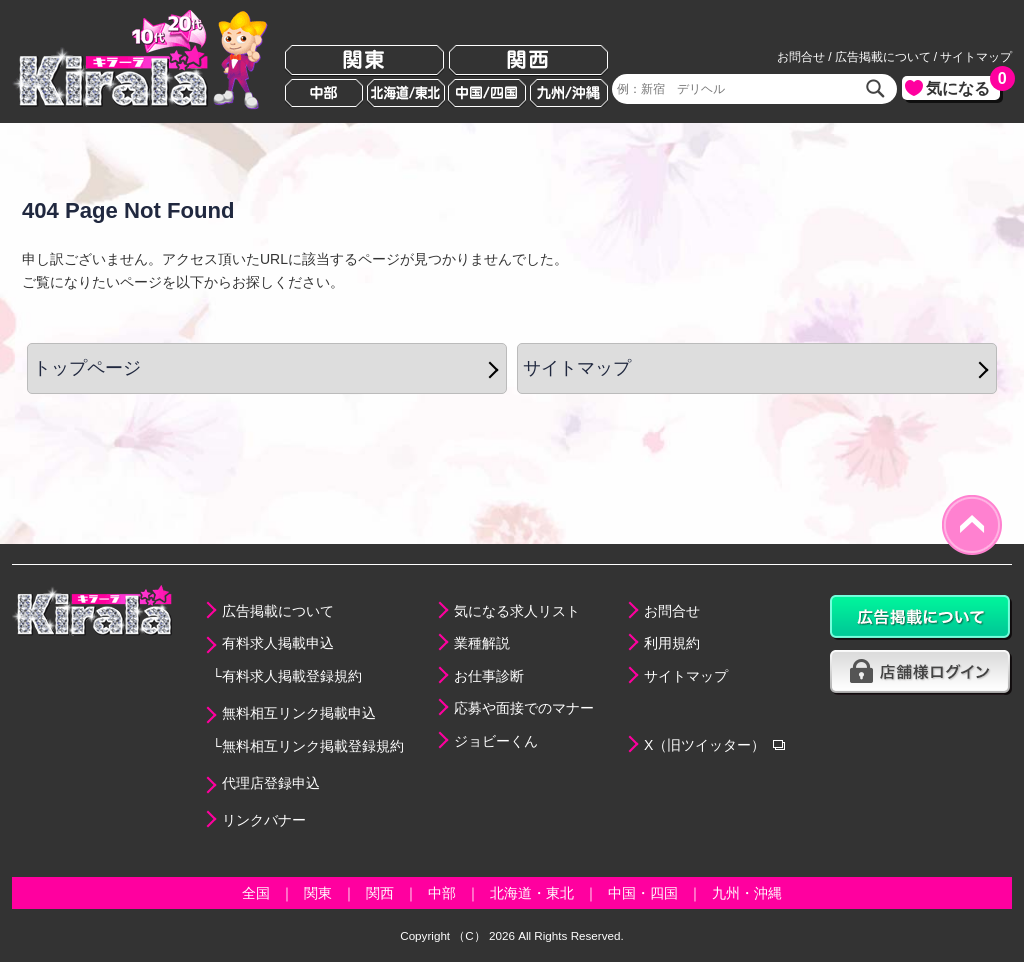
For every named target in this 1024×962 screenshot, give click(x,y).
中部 (324, 93)
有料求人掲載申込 (278, 643)
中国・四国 (643, 893)
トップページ (87, 368)
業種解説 (482, 643)
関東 (364, 60)
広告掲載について (883, 57)
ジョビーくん (496, 741)
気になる (963, 86)
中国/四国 (487, 93)
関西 (528, 60)
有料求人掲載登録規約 (292, 676)
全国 (256, 893)
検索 (876, 89)
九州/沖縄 (569, 93)
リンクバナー (264, 820)
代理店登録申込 (271, 783)
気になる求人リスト (517, 611)
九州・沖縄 (747, 893)
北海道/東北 (406, 93)
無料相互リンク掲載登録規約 (313, 746)
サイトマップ (976, 57)
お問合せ (801, 57)
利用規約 (672, 643)
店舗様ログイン (921, 672)
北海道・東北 (532, 893)
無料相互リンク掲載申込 (299, 713)
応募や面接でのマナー (524, 708)
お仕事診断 (489, 676)
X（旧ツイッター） (704, 745)
